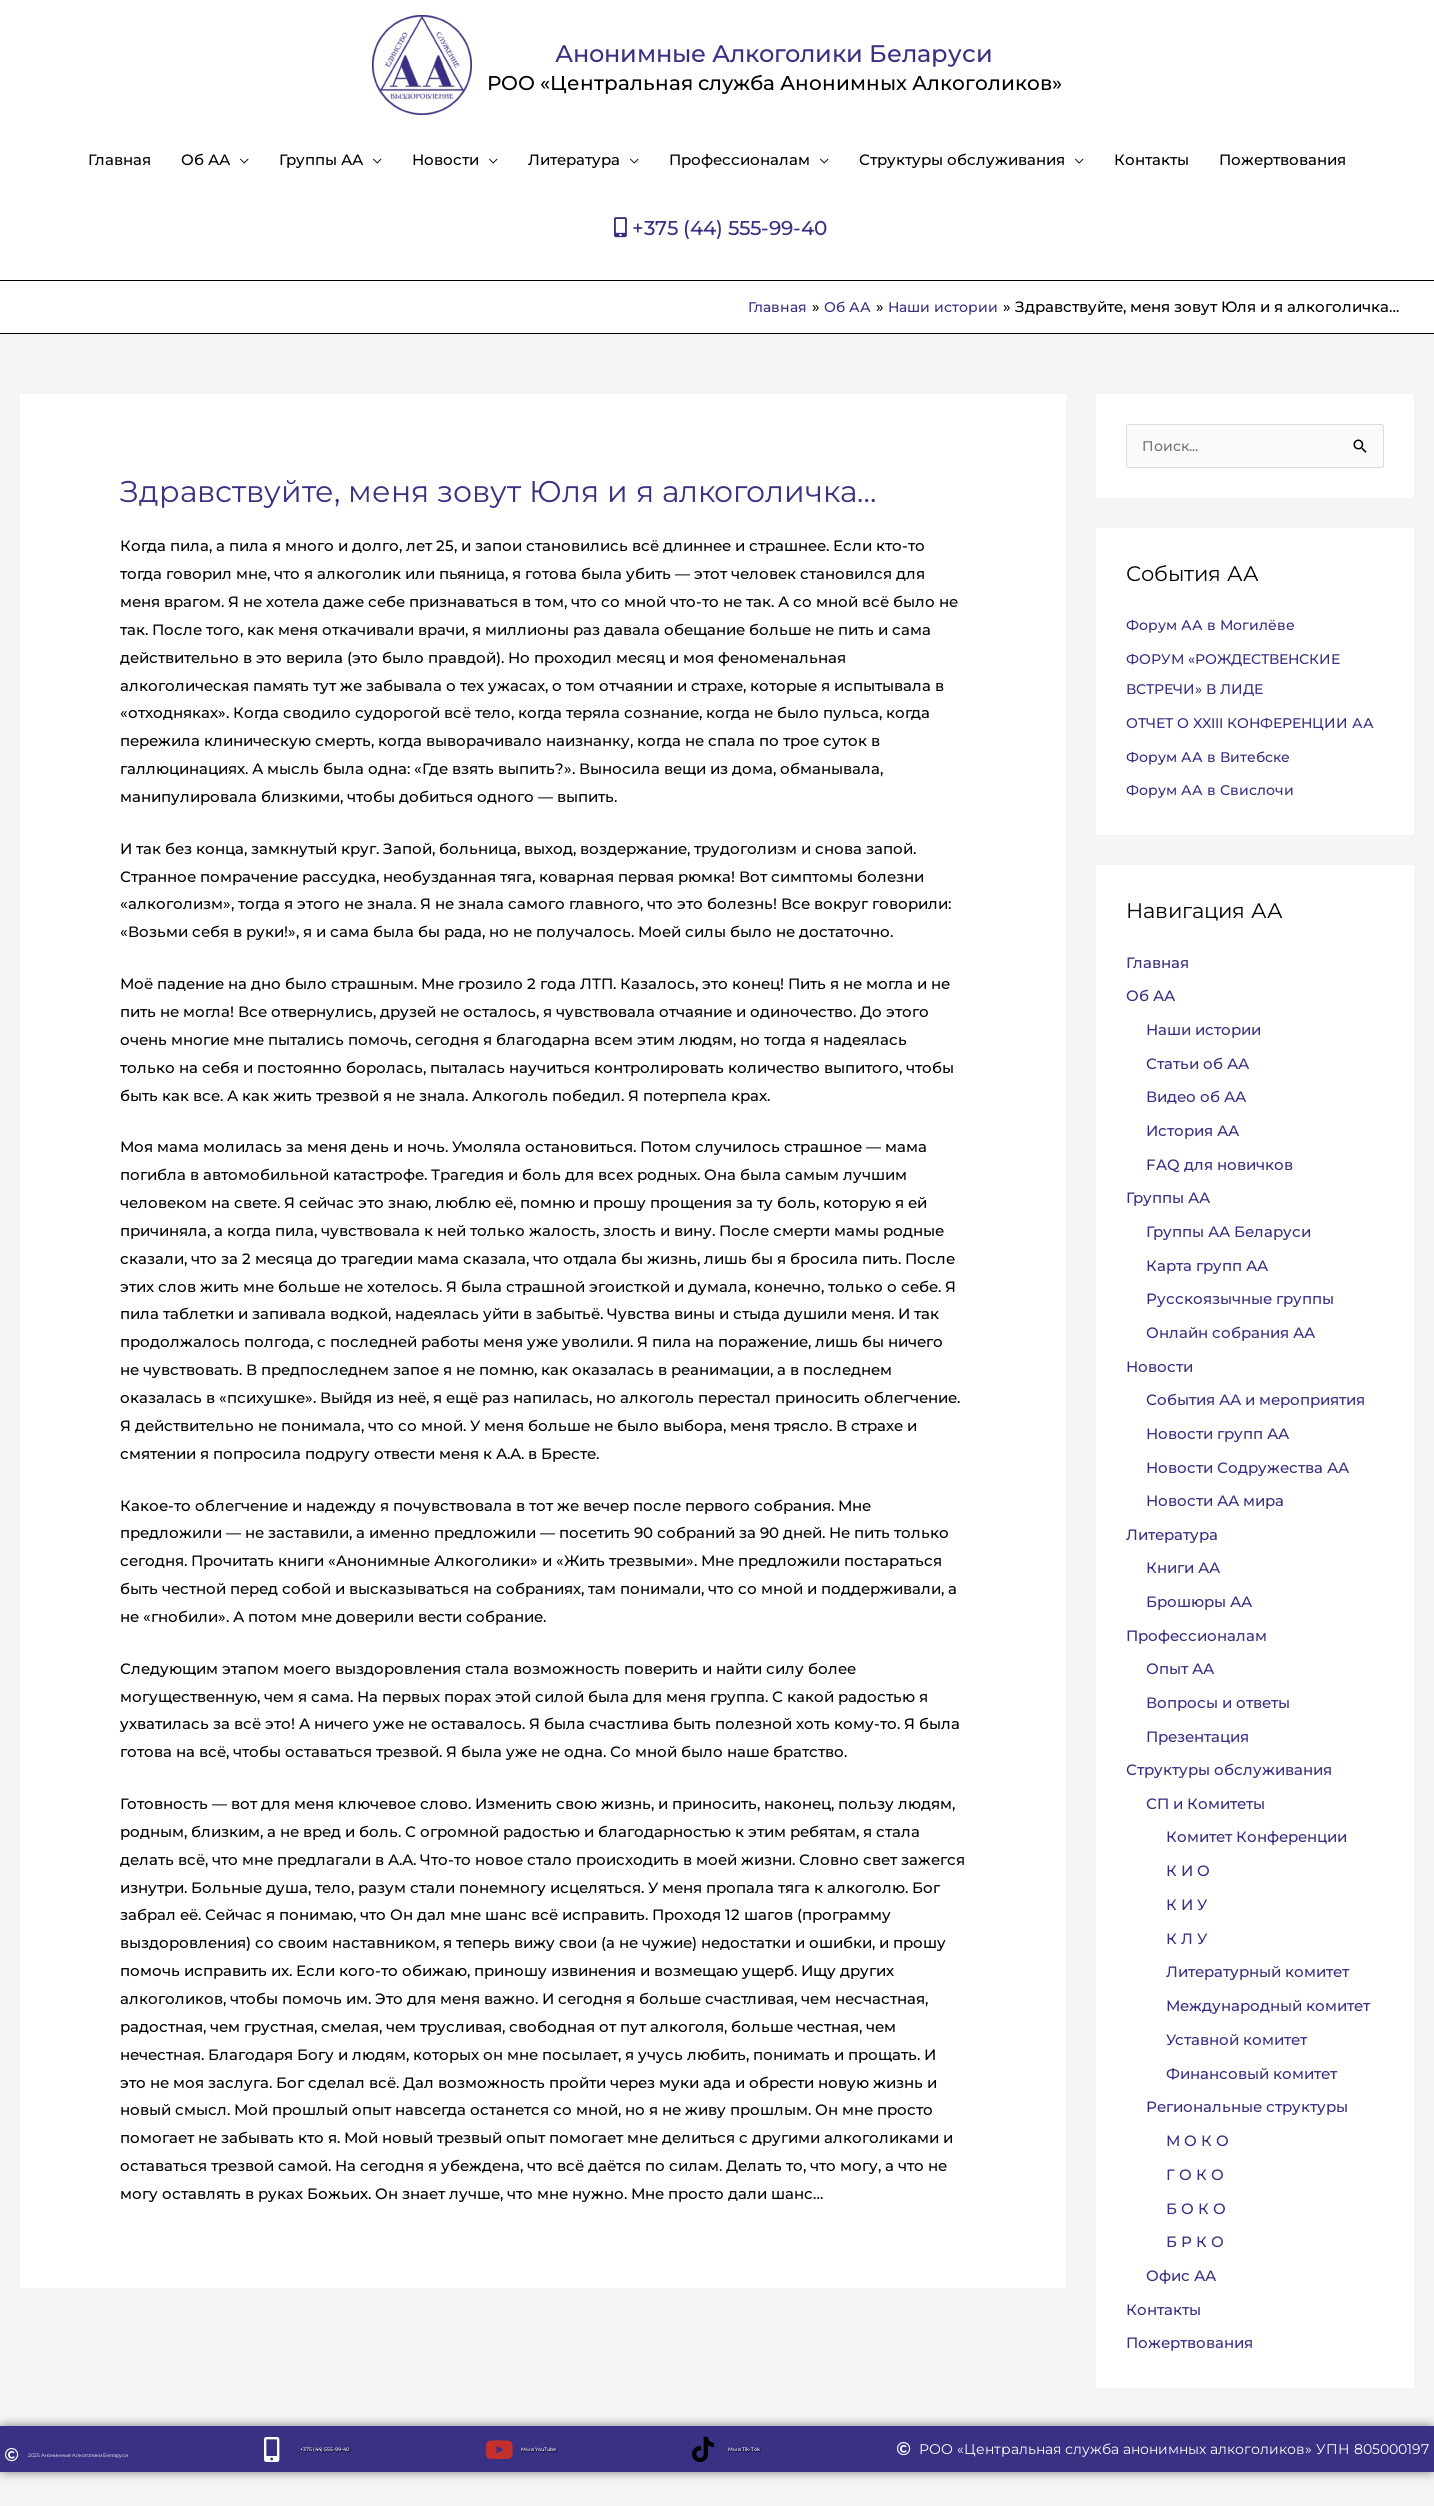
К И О (1188, 1903)
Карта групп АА (1207, 1296)
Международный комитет (1268, 2038)
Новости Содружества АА (1247, 1498)
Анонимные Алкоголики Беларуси (775, 49)
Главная (119, 159)
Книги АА (1183, 1600)
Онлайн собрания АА (1230, 1363)
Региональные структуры (1247, 2140)
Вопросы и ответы (1218, 1735)
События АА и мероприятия (1255, 1431)
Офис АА (1181, 2308)
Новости (445, 159)
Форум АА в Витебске (1212, 786)
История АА (1192, 1161)
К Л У (1186, 1971)
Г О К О (1195, 2207)
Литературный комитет (1257, 2005)
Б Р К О (1195, 2275)
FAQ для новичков (1219, 1195)
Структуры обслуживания (962, 159)
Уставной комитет (1236, 2072)
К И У (1186, 1937)
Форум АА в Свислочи (1214, 820)
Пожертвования (1282, 159)
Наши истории (1203, 1060)
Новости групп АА (1217, 1465)
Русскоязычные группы (1240, 1330)
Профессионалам (739, 159)
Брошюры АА (1199, 1633)
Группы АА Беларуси (1228, 1262)
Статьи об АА (1197, 1093)
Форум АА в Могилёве (1214, 625)
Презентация (1197, 1768)
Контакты (1151, 159)
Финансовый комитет (1251, 2106)
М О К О (1197, 2173)
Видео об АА (1196, 1127)
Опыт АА (1180, 1701)
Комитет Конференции (1256, 1870)
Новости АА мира (1215, 1532)
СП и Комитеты (1205, 1836)
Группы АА (321, 159)
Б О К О (1196, 2241)
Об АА (205, 159)
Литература (574, 159)
